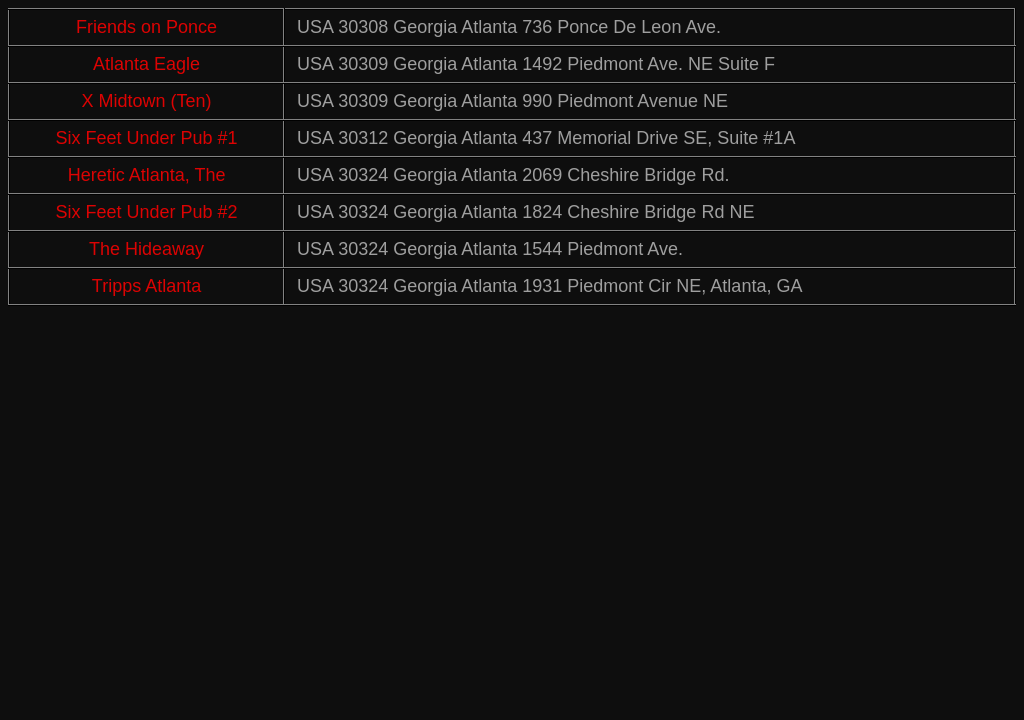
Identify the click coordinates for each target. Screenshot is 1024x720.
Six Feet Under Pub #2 (147, 212)
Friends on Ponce (146, 27)
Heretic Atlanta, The (147, 175)
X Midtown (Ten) (147, 101)
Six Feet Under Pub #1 (147, 138)
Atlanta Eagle (146, 64)
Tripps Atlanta (146, 286)
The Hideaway (146, 249)
